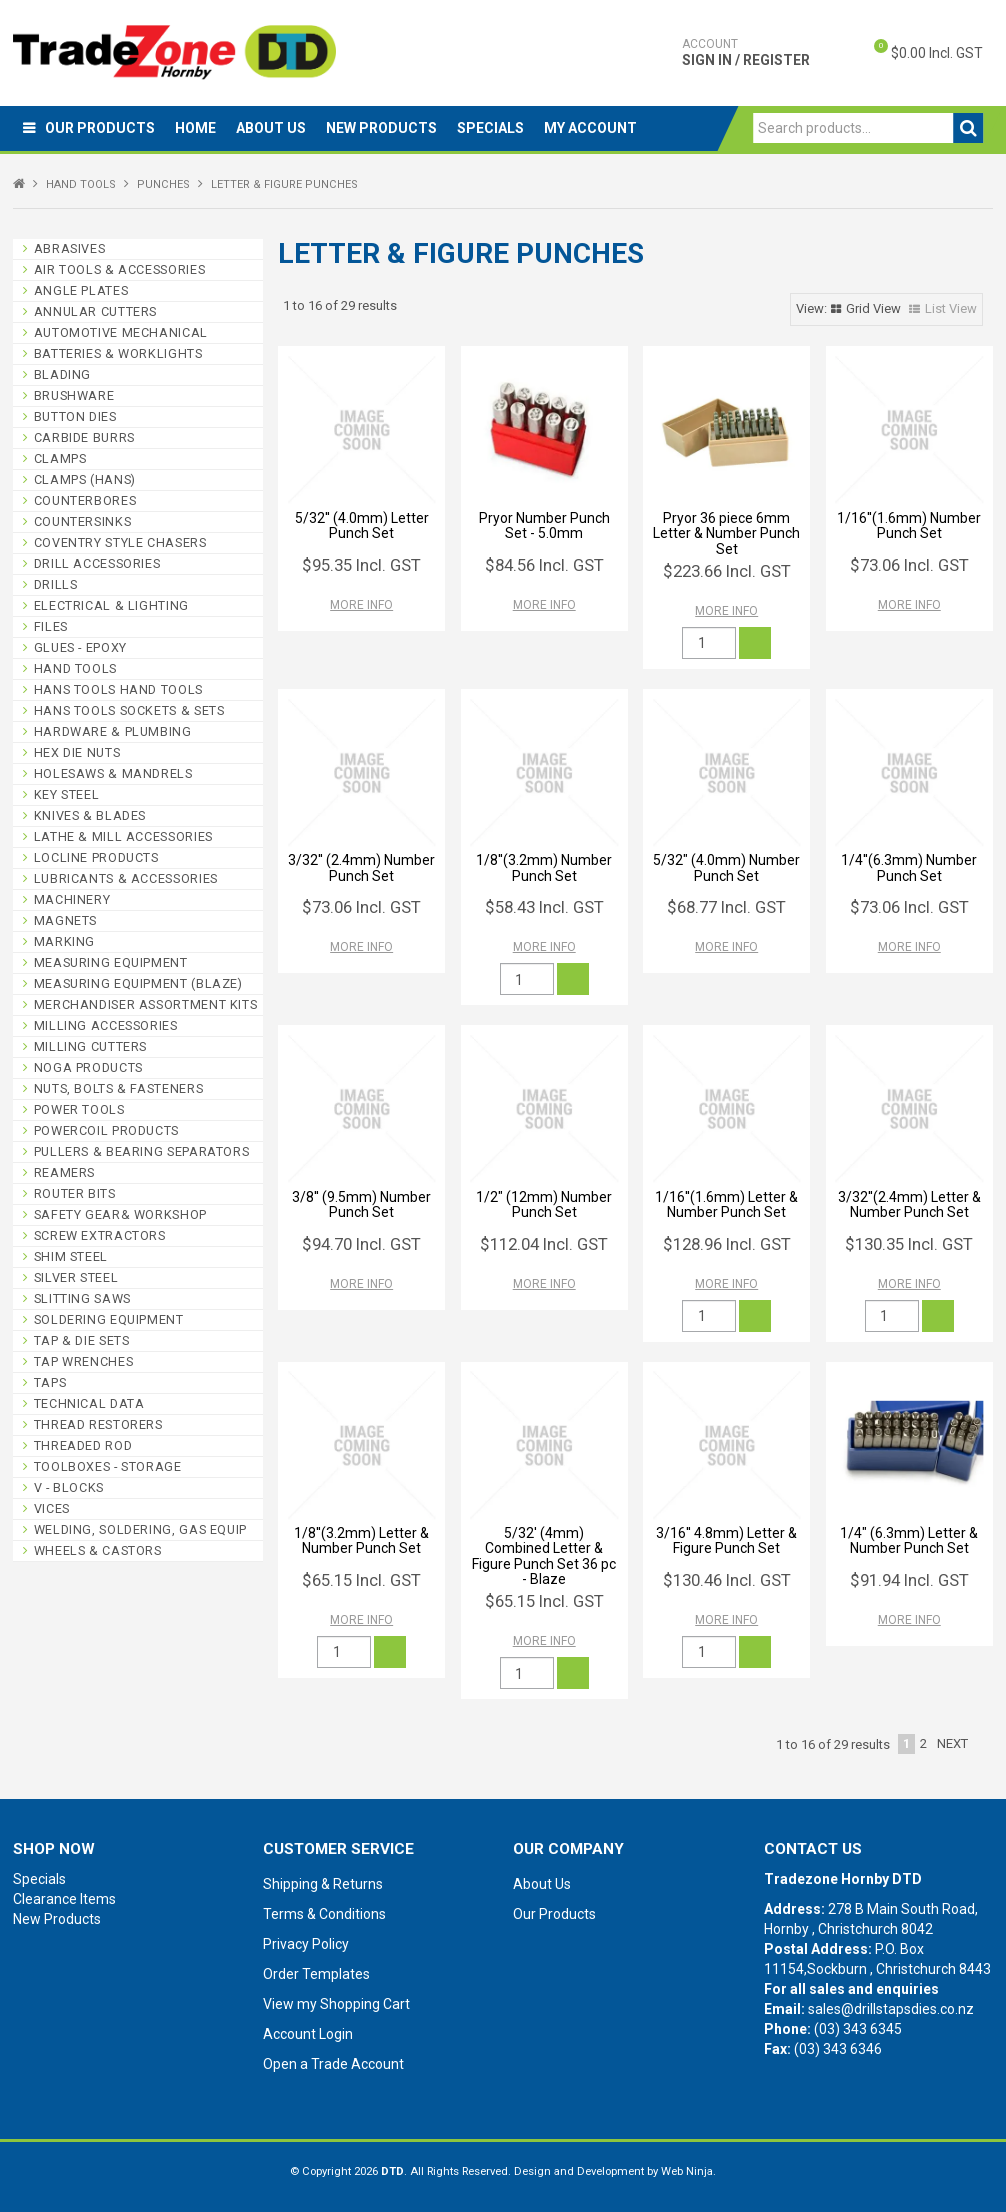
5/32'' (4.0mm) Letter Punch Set (362, 525)
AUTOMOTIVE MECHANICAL (121, 332)
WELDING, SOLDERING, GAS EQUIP (140, 1529)
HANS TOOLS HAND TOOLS (118, 689)
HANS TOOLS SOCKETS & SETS (129, 710)
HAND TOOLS (81, 184)
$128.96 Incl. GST (727, 1244)
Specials (490, 128)
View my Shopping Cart (336, 2004)
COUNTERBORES (85, 500)
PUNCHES (163, 184)
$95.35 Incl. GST (361, 565)
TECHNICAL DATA (89, 1403)
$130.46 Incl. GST (727, 1580)
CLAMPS (60, 458)
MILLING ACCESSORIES (106, 1025)
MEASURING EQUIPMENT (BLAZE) (138, 983)
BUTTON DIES (75, 416)
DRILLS (56, 584)
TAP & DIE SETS (82, 1340)
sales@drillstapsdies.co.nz (891, 2009)
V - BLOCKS (69, 1487)
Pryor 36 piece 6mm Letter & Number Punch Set (726, 533)
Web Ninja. (688, 2171)
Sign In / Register (746, 52)
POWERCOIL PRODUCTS (106, 1130)
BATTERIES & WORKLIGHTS (118, 353)
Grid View (873, 308)
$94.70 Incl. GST (361, 1244)
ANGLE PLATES (81, 290)
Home (195, 128)
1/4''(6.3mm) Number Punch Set (909, 867)
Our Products (100, 128)
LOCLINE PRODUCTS (96, 857)
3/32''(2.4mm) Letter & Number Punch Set (909, 1204)
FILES (51, 626)
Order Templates (316, 1974)
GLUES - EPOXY (80, 647)
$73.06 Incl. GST (909, 565)
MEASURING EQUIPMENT (111, 962)
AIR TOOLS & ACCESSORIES (120, 269)
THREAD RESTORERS (98, 1424)
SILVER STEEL (76, 1277)
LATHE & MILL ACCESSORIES (123, 836)
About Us (271, 128)
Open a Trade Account (333, 2064)
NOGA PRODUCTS (88, 1067)
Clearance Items (64, 1899)
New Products (381, 128)
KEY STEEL (67, 794)
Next (952, 1743)
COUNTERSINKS (83, 521)
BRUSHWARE (74, 395)
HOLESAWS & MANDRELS (113, 773)
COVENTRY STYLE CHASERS (120, 542)
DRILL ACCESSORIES (97, 563)
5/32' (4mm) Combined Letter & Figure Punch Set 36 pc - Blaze (544, 1556)
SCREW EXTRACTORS (100, 1235)
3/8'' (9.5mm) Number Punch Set (361, 1204)
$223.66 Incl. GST (727, 571)
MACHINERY (72, 899)
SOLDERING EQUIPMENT (109, 1319)
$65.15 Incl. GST (361, 1580)
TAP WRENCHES (84, 1361)
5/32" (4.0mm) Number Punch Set (726, 867)
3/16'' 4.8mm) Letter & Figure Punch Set (726, 1540)
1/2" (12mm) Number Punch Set (544, 1204)
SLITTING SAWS (82, 1298)
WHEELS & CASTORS (98, 1550)
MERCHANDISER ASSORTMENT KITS (146, 1004)
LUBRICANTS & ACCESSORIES (126, 878)
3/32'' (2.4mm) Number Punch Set (361, 867)
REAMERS (64, 1172)
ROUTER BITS (75, 1193)
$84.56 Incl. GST (544, 565)
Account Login (308, 2034)
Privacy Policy (306, 1944)
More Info (361, 605)
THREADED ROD (83, 1445)
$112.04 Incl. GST (544, 1244)
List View (951, 308)
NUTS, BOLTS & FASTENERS (119, 1088)
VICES (52, 1508)
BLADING (62, 374)
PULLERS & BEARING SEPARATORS (142, 1151)
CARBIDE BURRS (84, 437)
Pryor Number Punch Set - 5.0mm (544, 525)
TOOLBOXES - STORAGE (108, 1466)
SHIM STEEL (71, 1256)
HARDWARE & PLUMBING (113, 731)
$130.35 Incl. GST (909, 1244)
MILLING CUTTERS (90, 1046)
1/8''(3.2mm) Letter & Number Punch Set (361, 1540)
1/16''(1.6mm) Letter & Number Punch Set (726, 1204)
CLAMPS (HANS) (85, 479)
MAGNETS (65, 920)
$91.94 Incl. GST (909, 1580)
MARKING (64, 941)
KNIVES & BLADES (90, 815)
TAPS (50, 1382)
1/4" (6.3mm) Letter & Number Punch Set (909, 1540)
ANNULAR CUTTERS (95, 311)
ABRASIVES (70, 248)
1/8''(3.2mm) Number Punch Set (544, 867)
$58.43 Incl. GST (544, 907)
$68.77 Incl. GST (726, 907)
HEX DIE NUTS (77, 752)
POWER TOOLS (79, 1109)
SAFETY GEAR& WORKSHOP (120, 1214)
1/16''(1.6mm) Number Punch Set (909, 525)
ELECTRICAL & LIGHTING (111, 605)
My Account (590, 128)
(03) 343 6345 (858, 2029)
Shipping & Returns (323, 1884)
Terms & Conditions (324, 1914)
